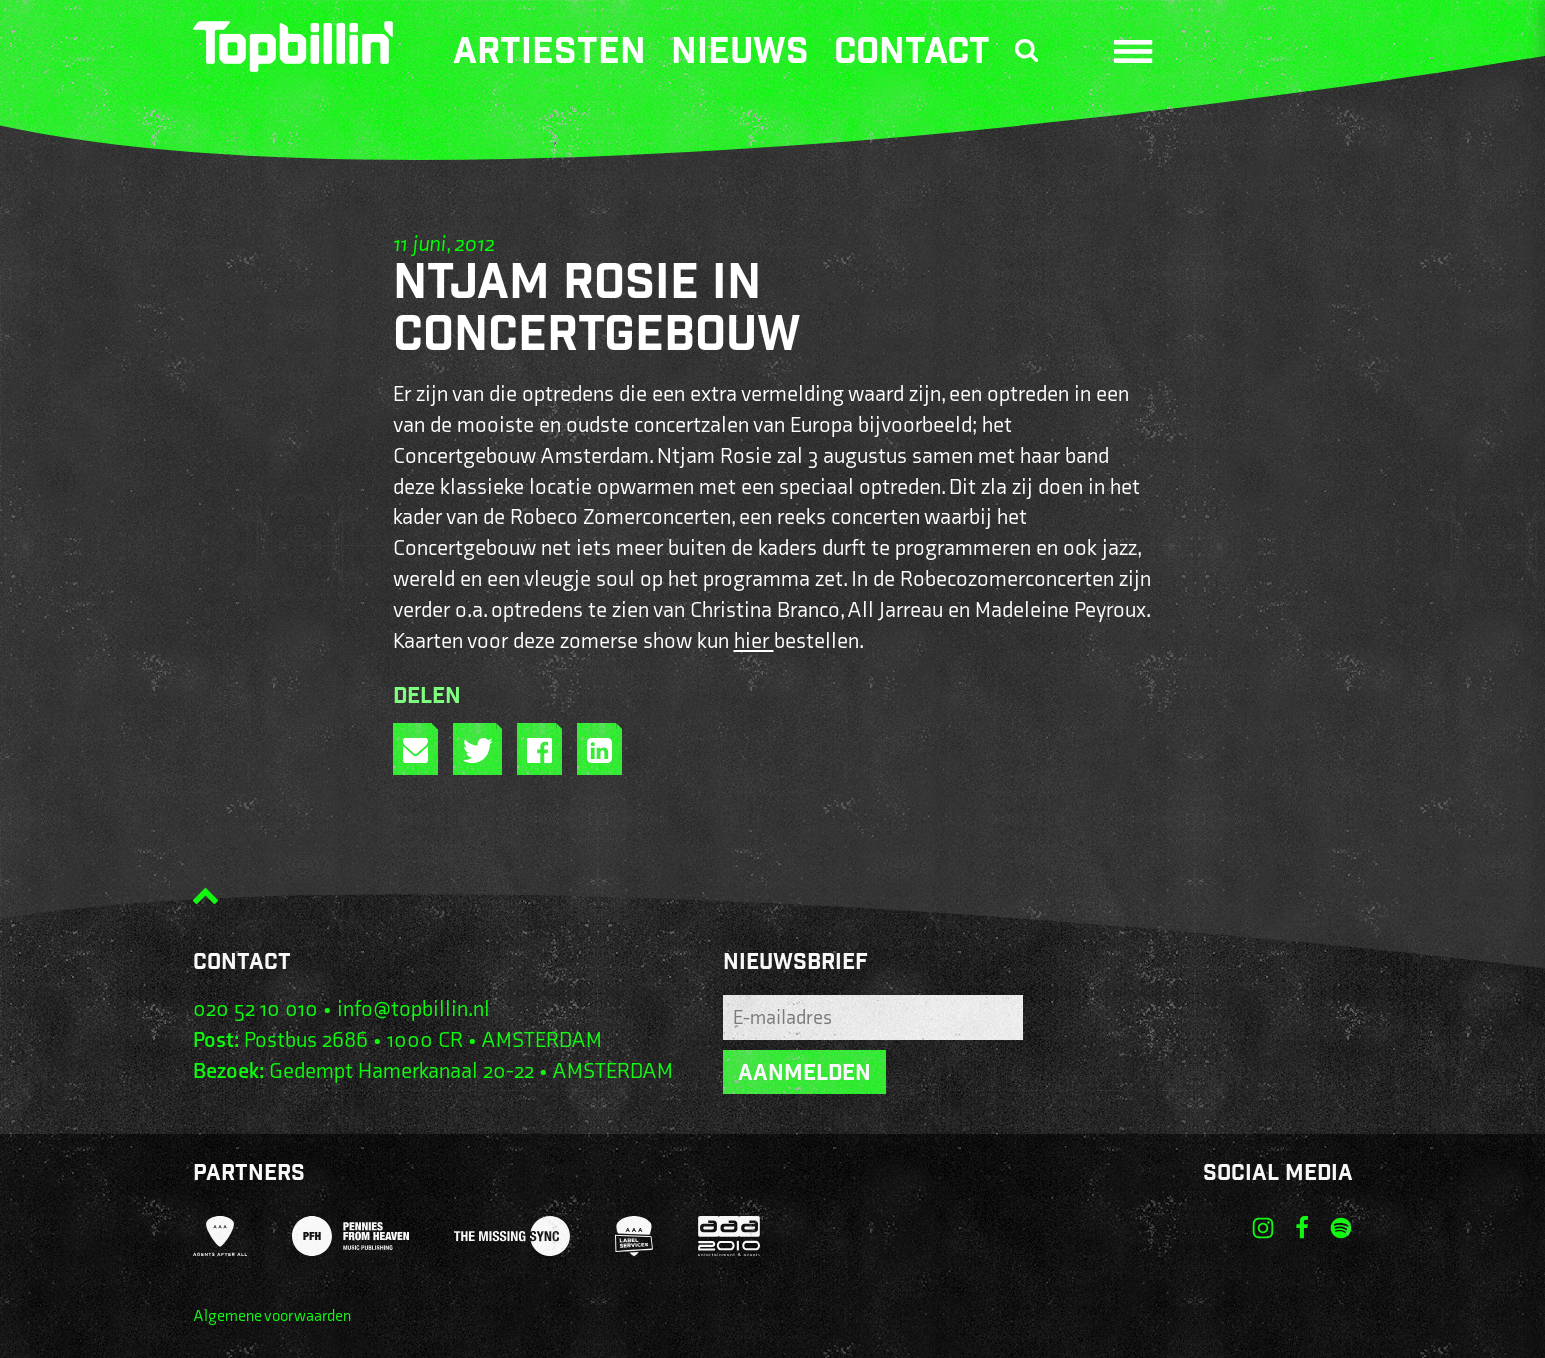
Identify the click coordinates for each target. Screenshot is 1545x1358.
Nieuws (740, 55)
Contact (912, 55)
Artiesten (549, 55)
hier (754, 641)
